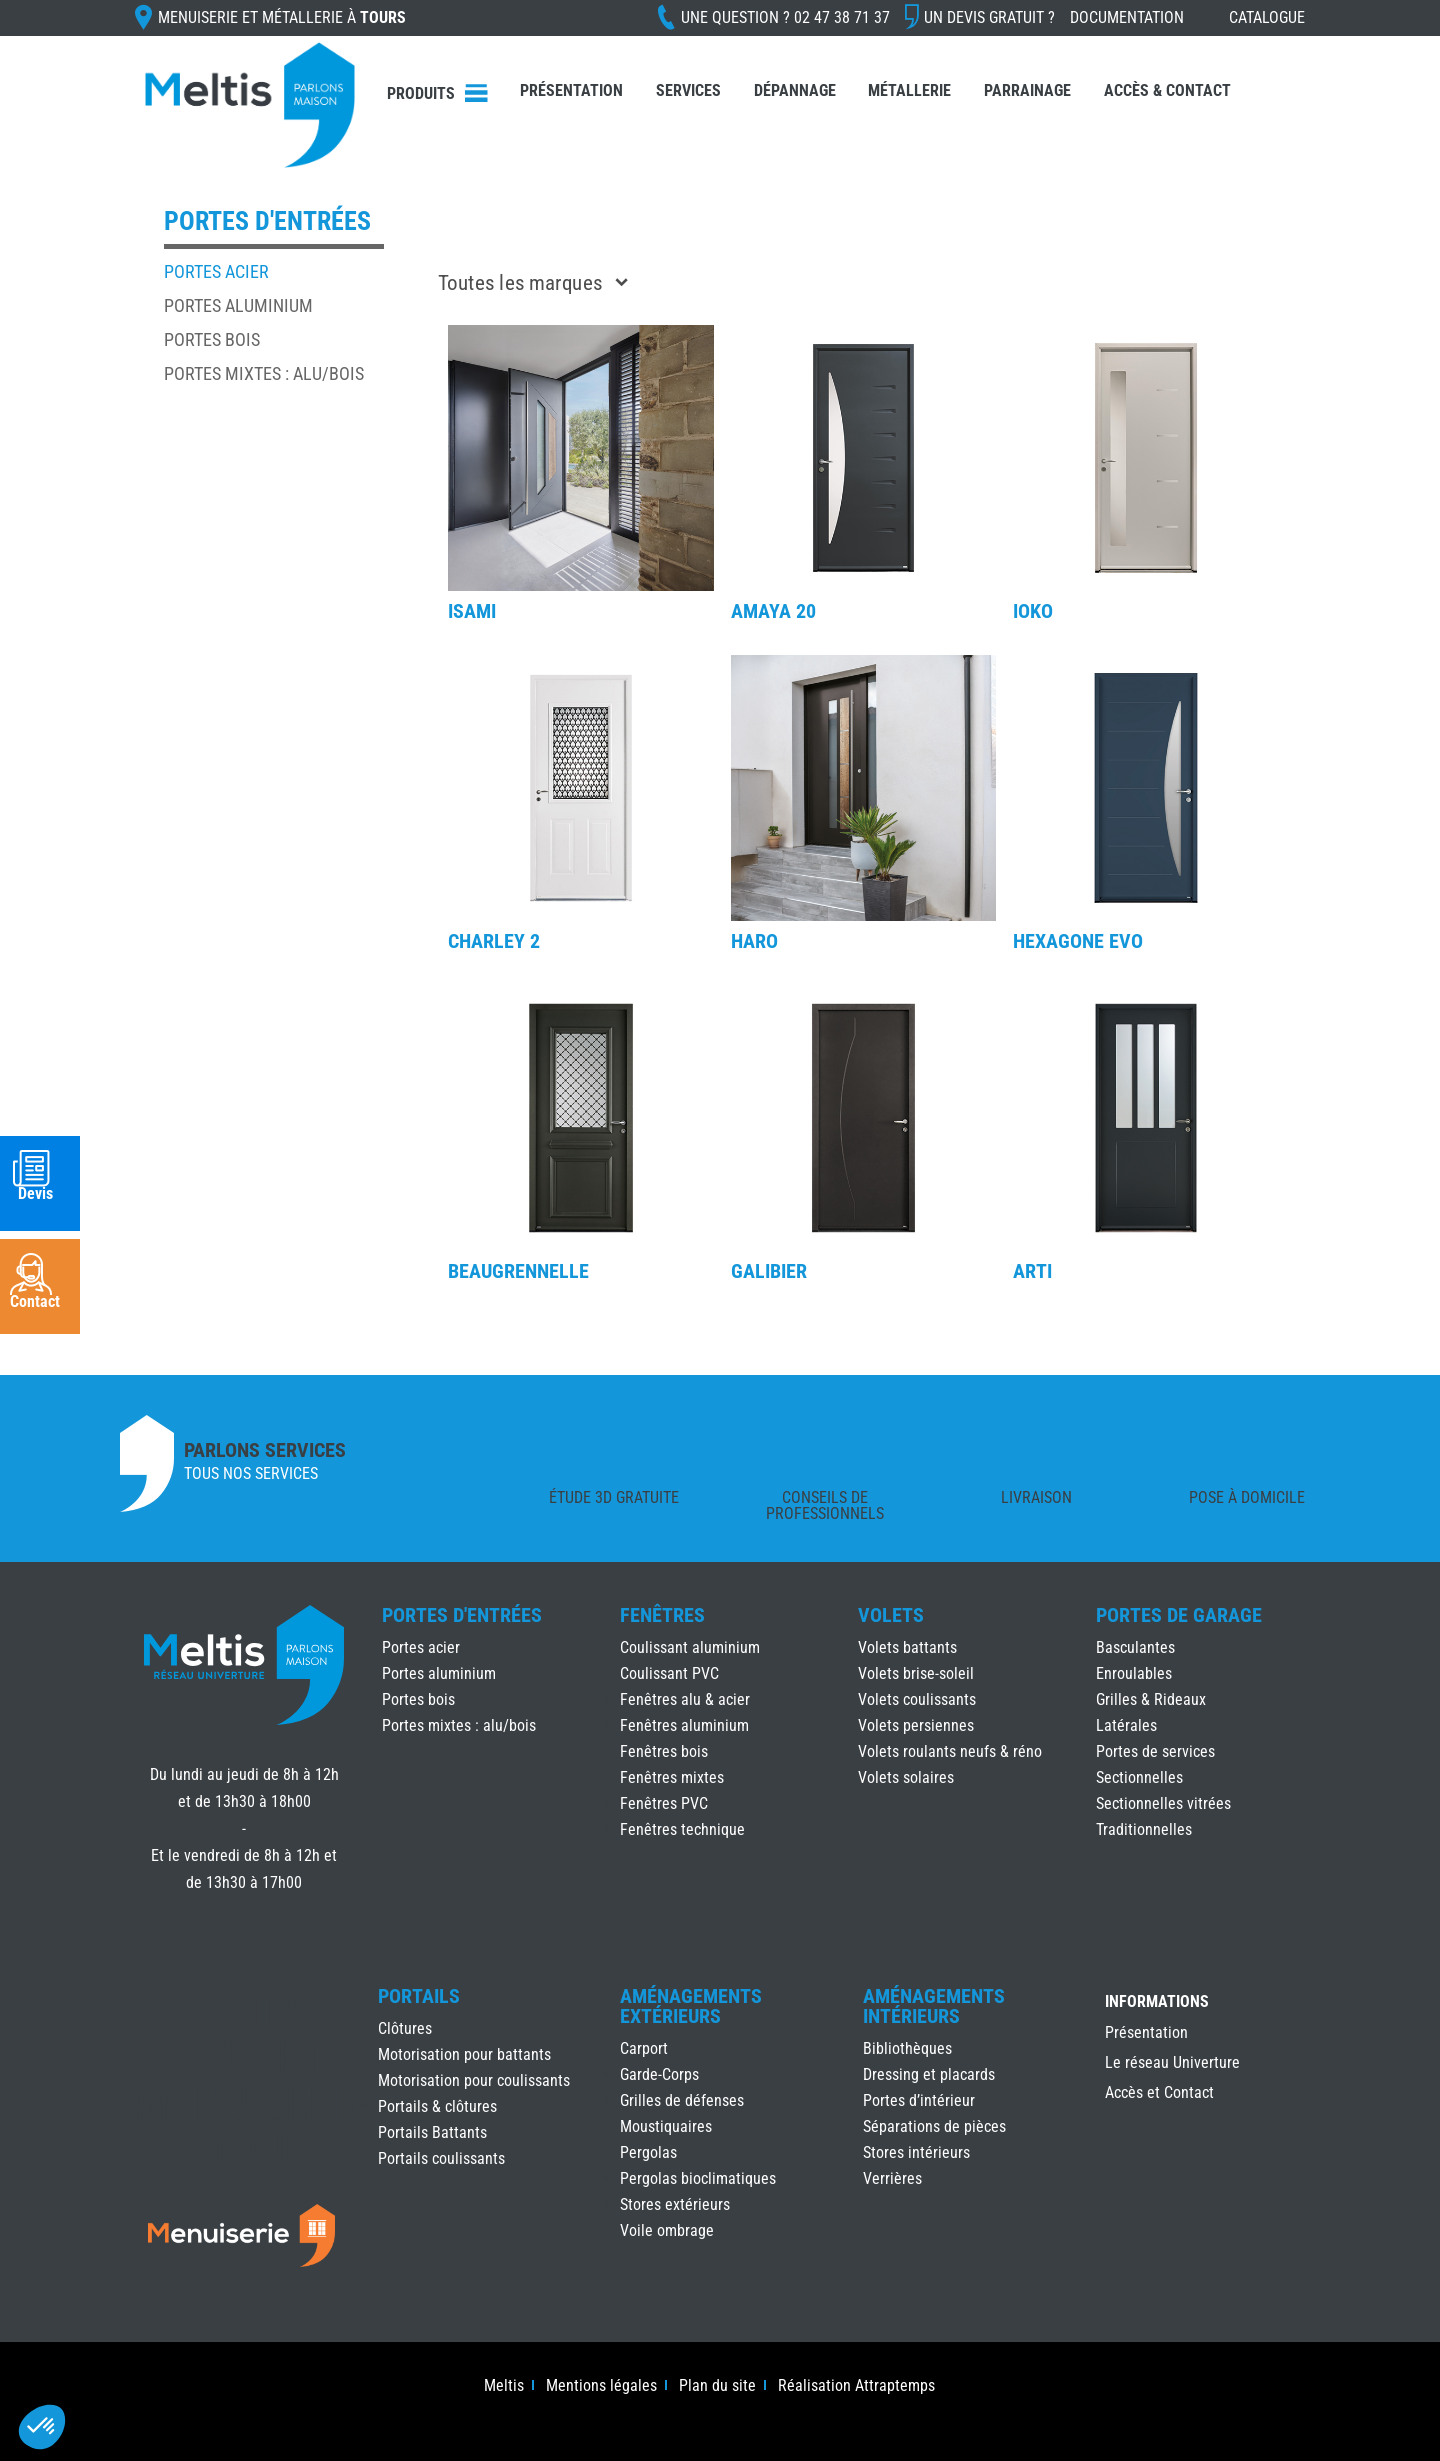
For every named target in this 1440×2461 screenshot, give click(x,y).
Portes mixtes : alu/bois (264, 373)
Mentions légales (601, 2387)
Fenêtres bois (664, 1751)
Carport (644, 2048)
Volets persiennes (916, 1725)
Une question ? (785, 17)
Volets (891, 1615)
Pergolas (648, 2152)
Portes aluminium (238, 305)
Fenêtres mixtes (672, 1777)
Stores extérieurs (675, 2204)
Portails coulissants (441, 2158)
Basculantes (1135, 1647)
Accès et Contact (1159, 2094)
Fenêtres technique (682, 1829)
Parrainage (1027, 90)
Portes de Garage (1179, 1615)
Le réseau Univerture (1172, 2064)
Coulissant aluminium (690, 1647)
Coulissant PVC (669, 1673)
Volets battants (907, 1647)
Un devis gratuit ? (989, 17)
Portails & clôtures (437, 2106)
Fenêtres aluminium (684, 1725)
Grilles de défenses (682, 2100)
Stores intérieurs (916, 2152)
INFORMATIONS (1157, 2002)
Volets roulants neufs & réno (950, 1751)
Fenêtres (662, 1615)
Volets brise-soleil (916, 1673)
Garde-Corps (659, 2074)
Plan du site (717, 2387)
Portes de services (1155, 1751)
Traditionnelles (1144, 1829)
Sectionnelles (1139, 1777)
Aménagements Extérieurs (691, 2006)
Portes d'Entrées (462, 1615)
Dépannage (795, 90)
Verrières (892, 2178)
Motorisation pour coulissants (474, 2080)
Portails (419, 1996)
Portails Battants (432, 2132)
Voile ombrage (667, 2230)
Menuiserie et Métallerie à (282, 17)
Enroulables (1134, 1673)
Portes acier (216, 271)
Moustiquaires (666, 2126)
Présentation (571, 90)
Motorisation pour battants (464, 2054)
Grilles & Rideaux (1151, 1699)
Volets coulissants (917, 1699)
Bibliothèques (907, 2048)
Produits (421, 93)
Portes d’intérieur (919, 2100)
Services (688, 90)
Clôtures (405, 2028)
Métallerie (909, 90)
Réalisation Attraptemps (856, 2387)
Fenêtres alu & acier (685, 1699)
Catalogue (1267, 17)
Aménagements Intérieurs (934, 2006)
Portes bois (212, 339)
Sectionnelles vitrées (1163, 1803)
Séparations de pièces (934, 2126)
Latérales (1126, 1725)
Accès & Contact (1167, 90)
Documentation (1127, 17)
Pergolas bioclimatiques (698, 2178)
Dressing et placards (929, 2074)
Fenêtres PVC (664, 1803)
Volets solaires (906, 1777)
